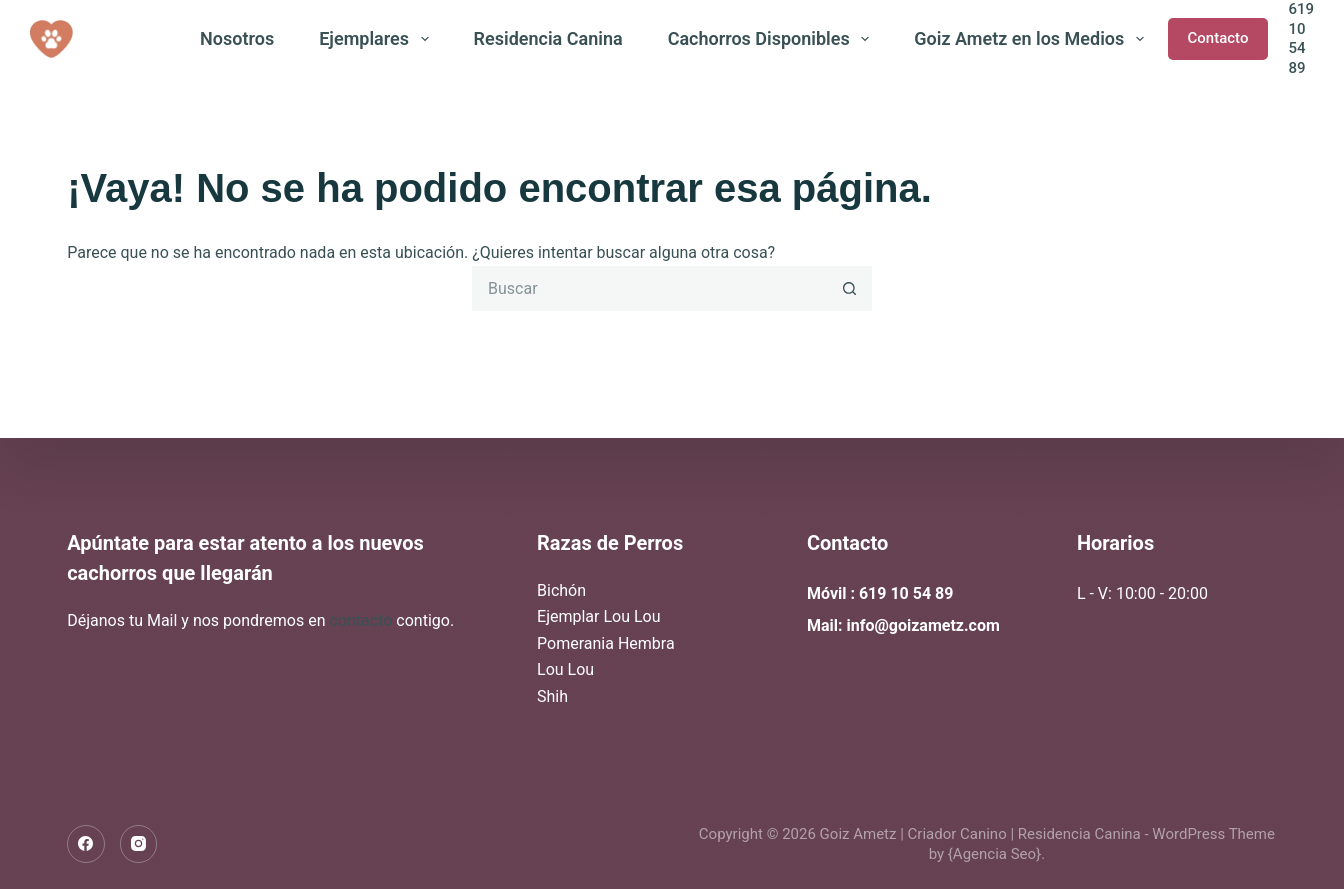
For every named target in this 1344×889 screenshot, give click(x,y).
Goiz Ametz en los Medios (1033, 39)
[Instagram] (139, 844)
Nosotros (237, 38)
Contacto (1218, 38)
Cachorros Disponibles (773, 39)
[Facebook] (86, 844)
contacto (362, 620)
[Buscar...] (649, 288)
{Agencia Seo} (994, 854)
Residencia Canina (548, 38)
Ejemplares (377, 39)
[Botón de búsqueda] (849, 288)
